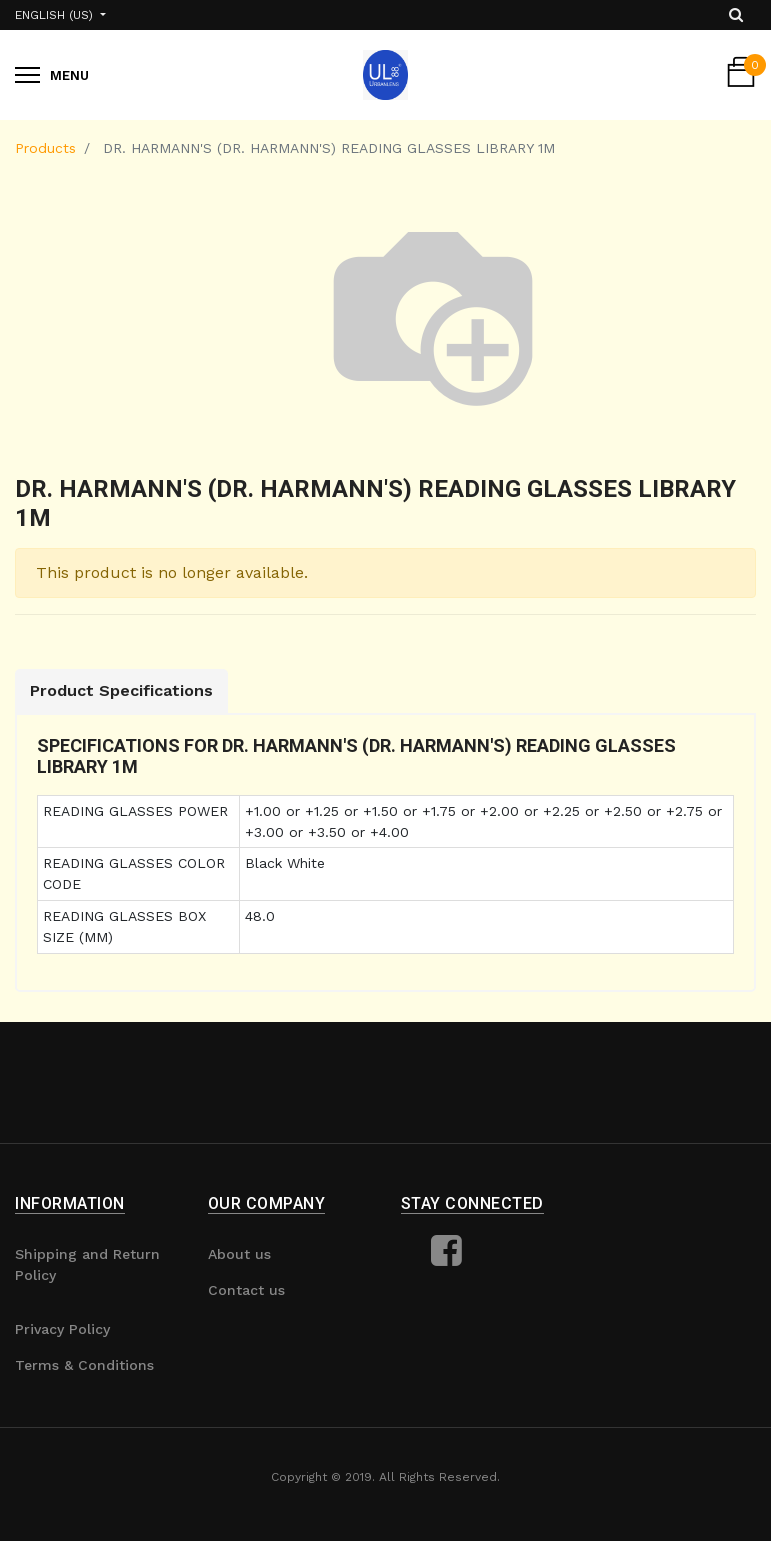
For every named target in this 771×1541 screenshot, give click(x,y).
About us (239, 1254)
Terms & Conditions (84, 1365)
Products (45, 148)
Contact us (246, 1290)
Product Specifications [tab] (121, 690)
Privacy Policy (62, 1329)
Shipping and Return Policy (87, 1264)
